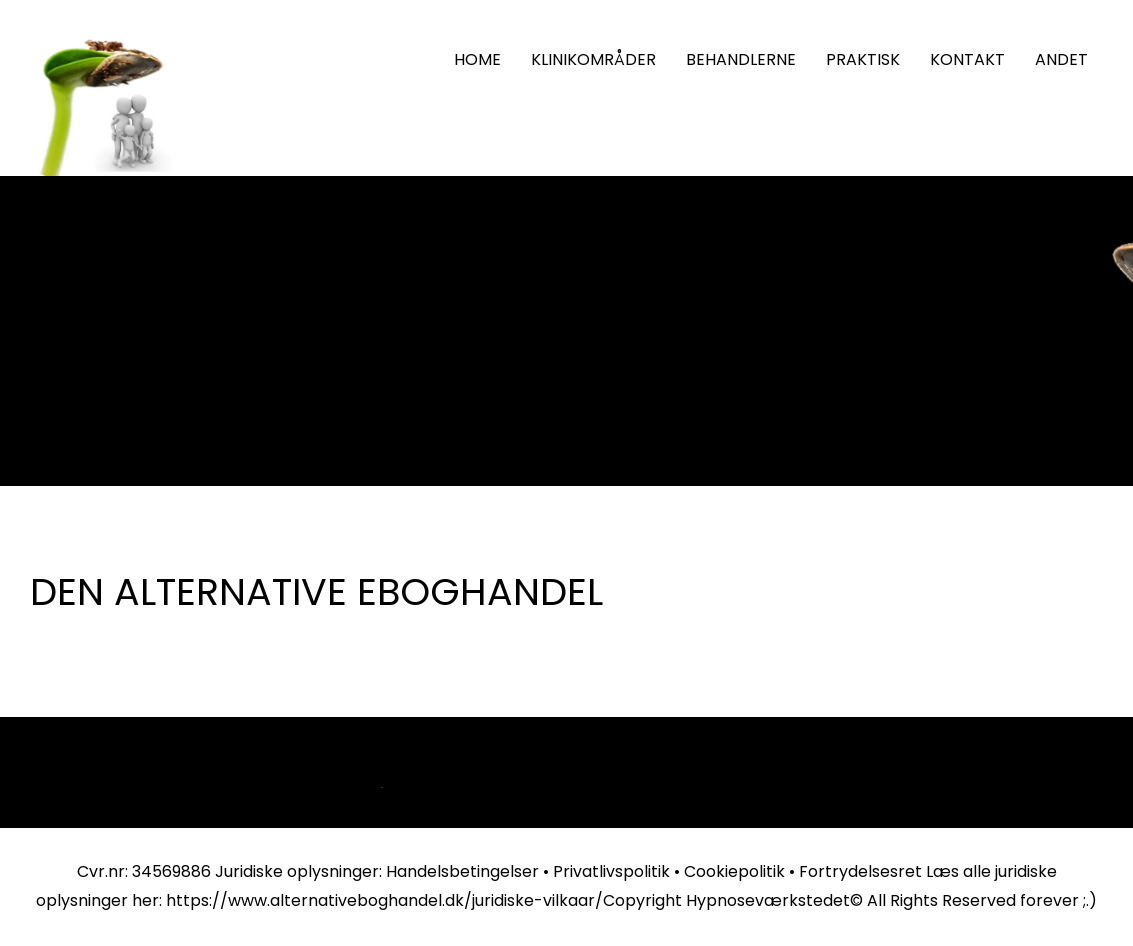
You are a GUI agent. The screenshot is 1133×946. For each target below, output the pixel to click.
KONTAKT (967, 59)
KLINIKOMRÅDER (593, 59)
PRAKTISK (863, 59)
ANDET (1061, 59)
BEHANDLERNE (741, 59)
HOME (477, 59)
